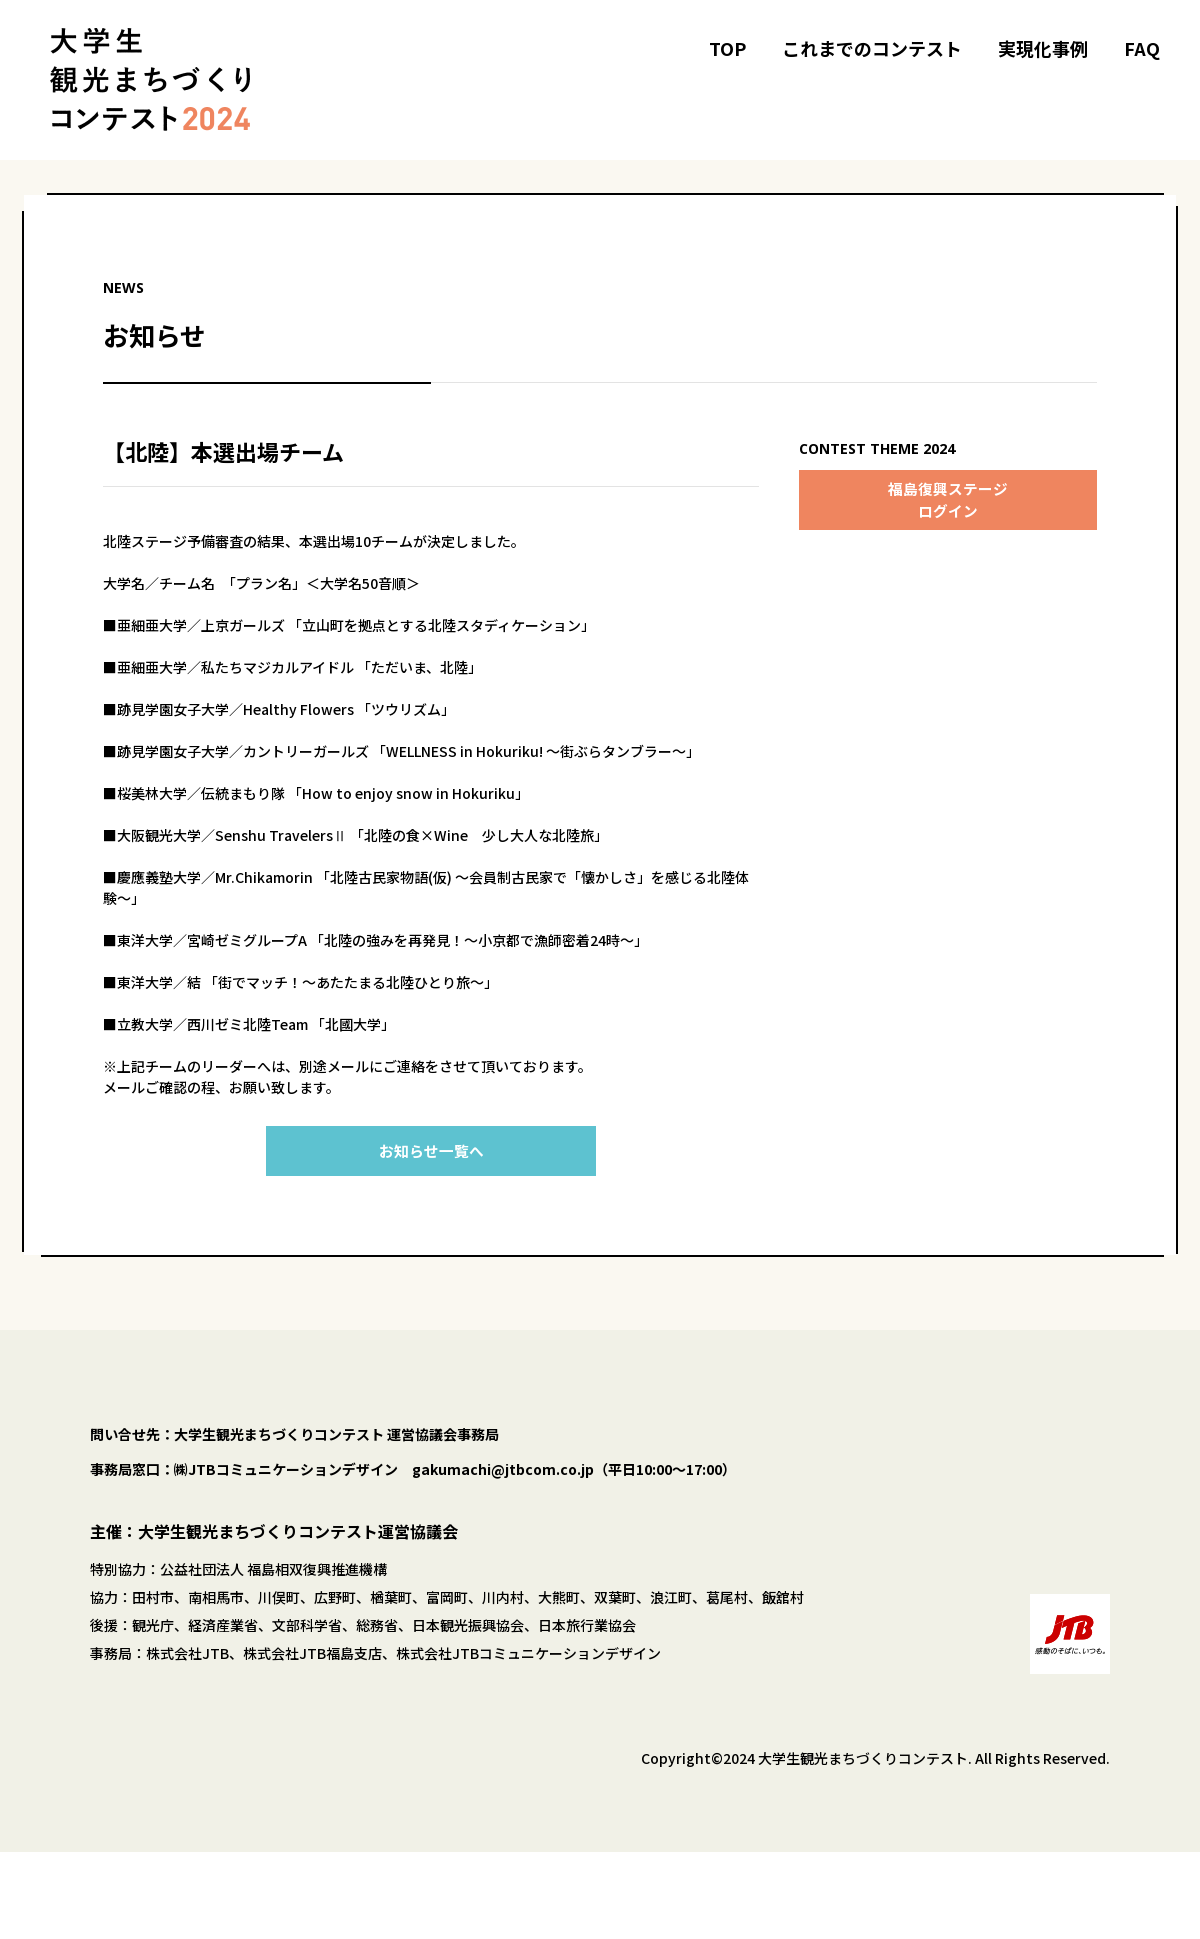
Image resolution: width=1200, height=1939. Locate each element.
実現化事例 (1043, 48)
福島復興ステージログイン (948, 500)
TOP (727, 48)
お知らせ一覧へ (431, 1151)
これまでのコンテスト (872, 48)
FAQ (1142, 48)
